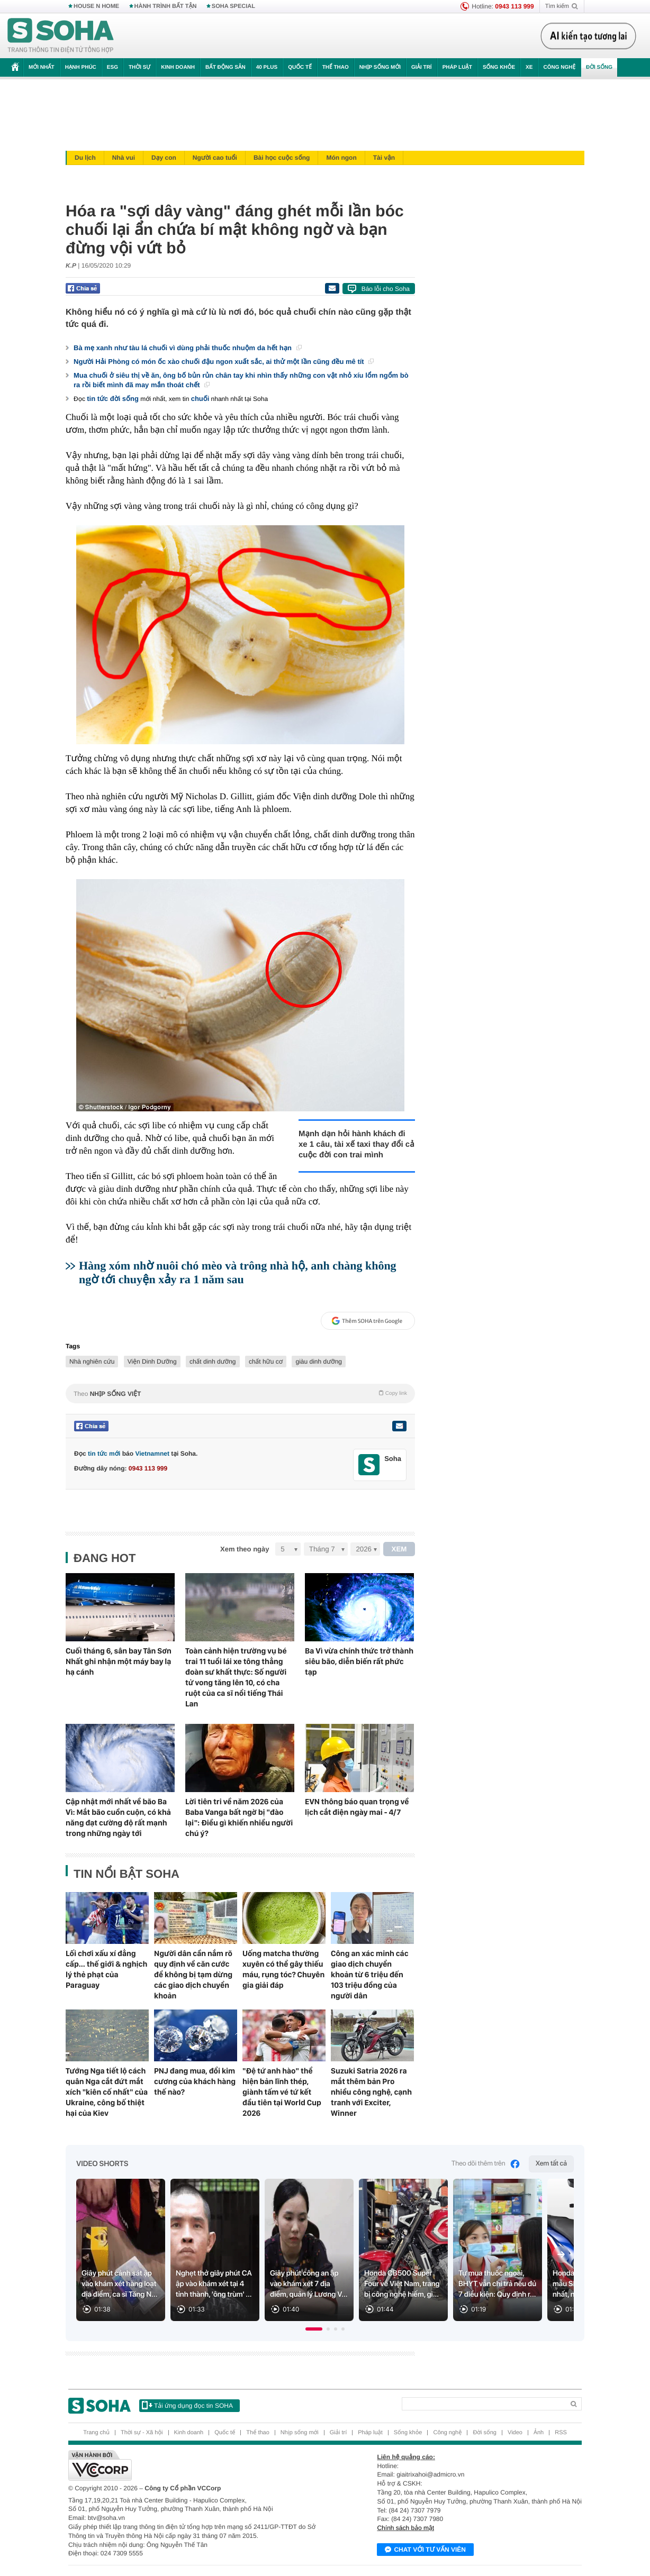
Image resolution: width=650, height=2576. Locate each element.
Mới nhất (42, 67)
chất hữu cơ (266, 1361)
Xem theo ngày (244, 1549)
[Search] (483, 2404)
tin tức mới (104, 1453)
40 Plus (267, 67)
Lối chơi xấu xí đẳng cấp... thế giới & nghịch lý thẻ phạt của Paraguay (106, 1969)
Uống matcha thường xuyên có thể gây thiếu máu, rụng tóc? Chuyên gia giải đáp (283, 1969)
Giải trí (421, 67)
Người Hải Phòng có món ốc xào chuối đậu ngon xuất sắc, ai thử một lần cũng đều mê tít (224, 362)
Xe (529, 67)
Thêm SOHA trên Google (366, 1321)
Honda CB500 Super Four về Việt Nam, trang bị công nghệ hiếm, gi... (402, 2284)
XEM (399, 1549)
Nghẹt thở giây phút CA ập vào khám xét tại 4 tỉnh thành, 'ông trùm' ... (214, 2284)
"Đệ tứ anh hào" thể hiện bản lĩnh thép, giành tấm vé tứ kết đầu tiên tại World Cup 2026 (281, 2092)
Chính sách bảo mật (405, 2528)
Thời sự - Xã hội (142, 2432)
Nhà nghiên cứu (91, 1361)
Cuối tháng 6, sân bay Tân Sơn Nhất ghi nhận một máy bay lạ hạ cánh (118, 1661)
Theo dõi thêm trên (486, 2164)
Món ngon (341, 157)
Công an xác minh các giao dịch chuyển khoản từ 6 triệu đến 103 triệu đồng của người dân (370, 1974)
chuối (200, 399)
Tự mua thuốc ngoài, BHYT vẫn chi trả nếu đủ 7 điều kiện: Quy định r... (497, 2284)
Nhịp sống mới (380, 67)
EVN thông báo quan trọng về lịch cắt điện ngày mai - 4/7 (357, 1807)
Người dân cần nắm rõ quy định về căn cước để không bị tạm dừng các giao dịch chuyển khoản (193, 1974)
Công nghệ (559, 67)
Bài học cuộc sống (282, 157)
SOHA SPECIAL (233, 6)
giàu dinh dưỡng (318, 1361)
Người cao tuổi (215, 157)
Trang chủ (96, 2432)
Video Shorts (102, 2164)
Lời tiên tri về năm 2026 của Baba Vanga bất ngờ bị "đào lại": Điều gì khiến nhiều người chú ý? (239, 1817)
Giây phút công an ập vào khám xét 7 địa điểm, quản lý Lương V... (309, 2284)
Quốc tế (299, 67)
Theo (240, 1393)
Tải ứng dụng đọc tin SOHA (187, 2405)
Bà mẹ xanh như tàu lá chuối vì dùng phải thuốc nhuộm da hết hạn (188, 348)
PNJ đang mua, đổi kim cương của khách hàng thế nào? (195, 2081)
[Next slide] (561, 2254)
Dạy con (163, 157)
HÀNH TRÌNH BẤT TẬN (165, 6)
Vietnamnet (152, 1453)
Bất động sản (225, 67)
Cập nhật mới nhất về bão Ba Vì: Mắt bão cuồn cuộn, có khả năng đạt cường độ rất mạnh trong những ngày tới (118, 1817)
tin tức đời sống (113, 399)
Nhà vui (123, 157)
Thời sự (139, 67)
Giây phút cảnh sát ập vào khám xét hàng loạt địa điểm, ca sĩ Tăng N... (119, 2284)
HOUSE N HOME (96, 6)
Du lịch (85, 157)
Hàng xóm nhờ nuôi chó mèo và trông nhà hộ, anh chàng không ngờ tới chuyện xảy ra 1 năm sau (237, 1272)
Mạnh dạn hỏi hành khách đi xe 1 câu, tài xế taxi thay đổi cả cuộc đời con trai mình (356, 1144)
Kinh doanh (178, 67)
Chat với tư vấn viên (425, 2550)
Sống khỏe (499, 67)
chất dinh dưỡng (212, 1361)
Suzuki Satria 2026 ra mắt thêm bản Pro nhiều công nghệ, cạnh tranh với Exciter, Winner (371, 2092)
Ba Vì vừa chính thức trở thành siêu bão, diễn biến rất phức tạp (359, 1661)
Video (515, 2432)
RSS (561, 2432)
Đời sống (599, 67)
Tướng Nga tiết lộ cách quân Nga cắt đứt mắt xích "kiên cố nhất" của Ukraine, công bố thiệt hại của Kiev (107, 2092)
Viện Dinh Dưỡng (152, 1361)
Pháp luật (457, 67)
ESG (112, 67)
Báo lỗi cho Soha (386, 289)
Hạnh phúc (80, 67)
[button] (313, 2329)
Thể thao (335, 67)
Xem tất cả (551, 2164)
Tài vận (384, 157)
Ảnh (539, 2432)
